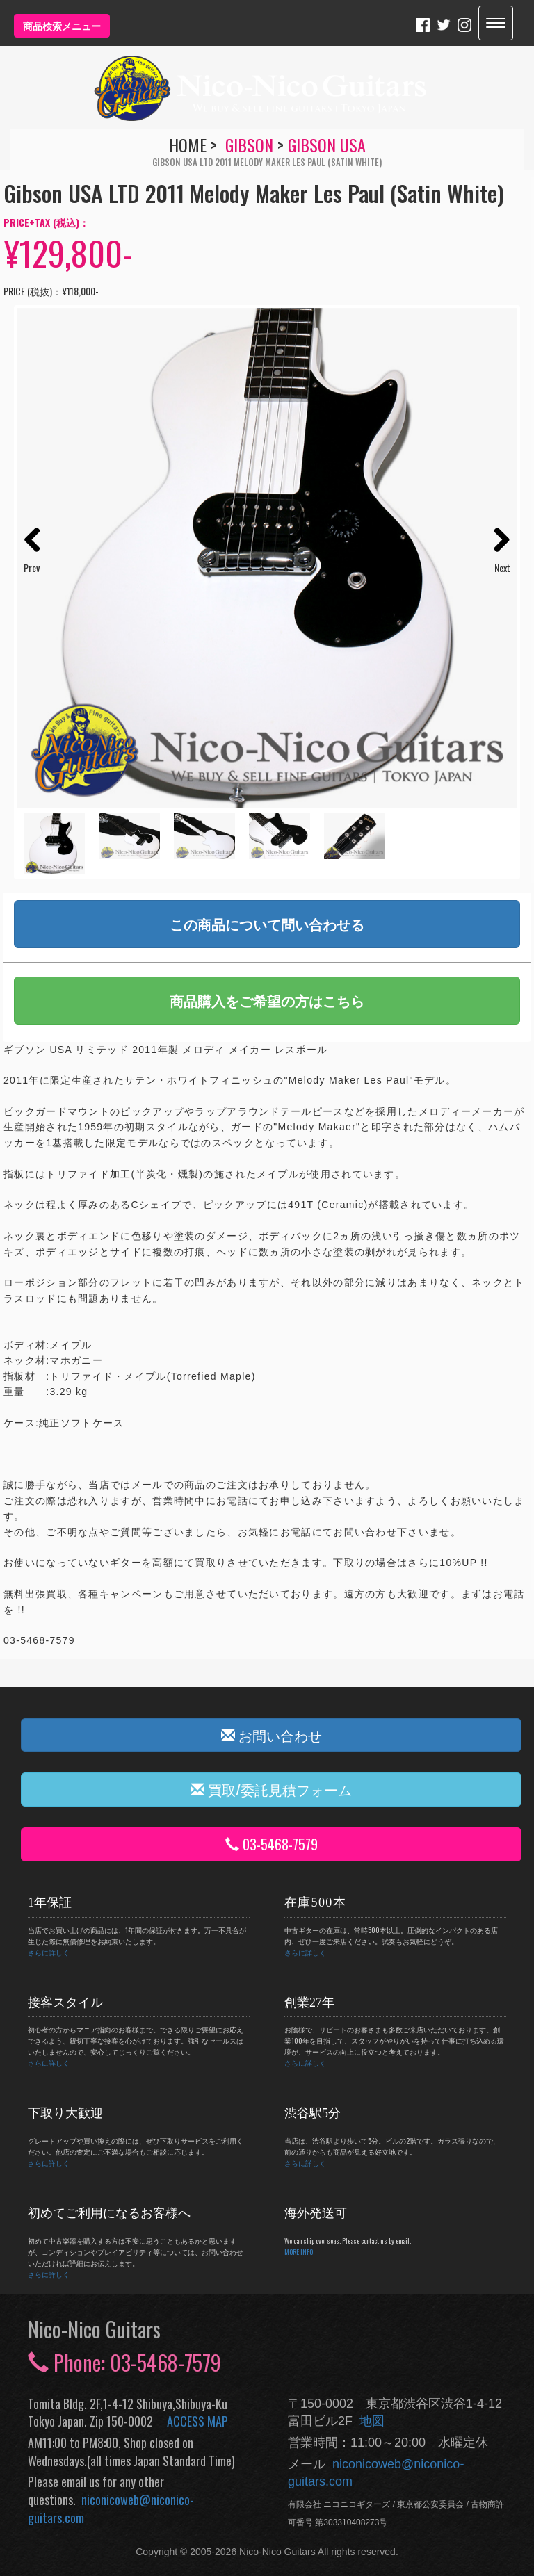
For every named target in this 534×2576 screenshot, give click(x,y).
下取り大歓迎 (65, 2113)
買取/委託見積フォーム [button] (271, 1789)
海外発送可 (315, 2213)
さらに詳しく (49, 1952)
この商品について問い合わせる (267, 923)
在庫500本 (315, 1902)
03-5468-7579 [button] (271, 1844)
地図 (369, 2421)
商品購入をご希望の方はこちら (267, 1000)
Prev (32, 567)
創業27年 (309, 2003)
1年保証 (50, 1902)
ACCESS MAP (197, 2421)
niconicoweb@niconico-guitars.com (111, 2509)
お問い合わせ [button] (271, 1735)
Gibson (249, 144)
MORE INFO (298, 2252)
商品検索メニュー (62, 25)
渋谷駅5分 (312, 2113)
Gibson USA (327, 144)
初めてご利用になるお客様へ (109, 2213)
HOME (188, 144)
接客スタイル (65, 2003)
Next (502, 567)
